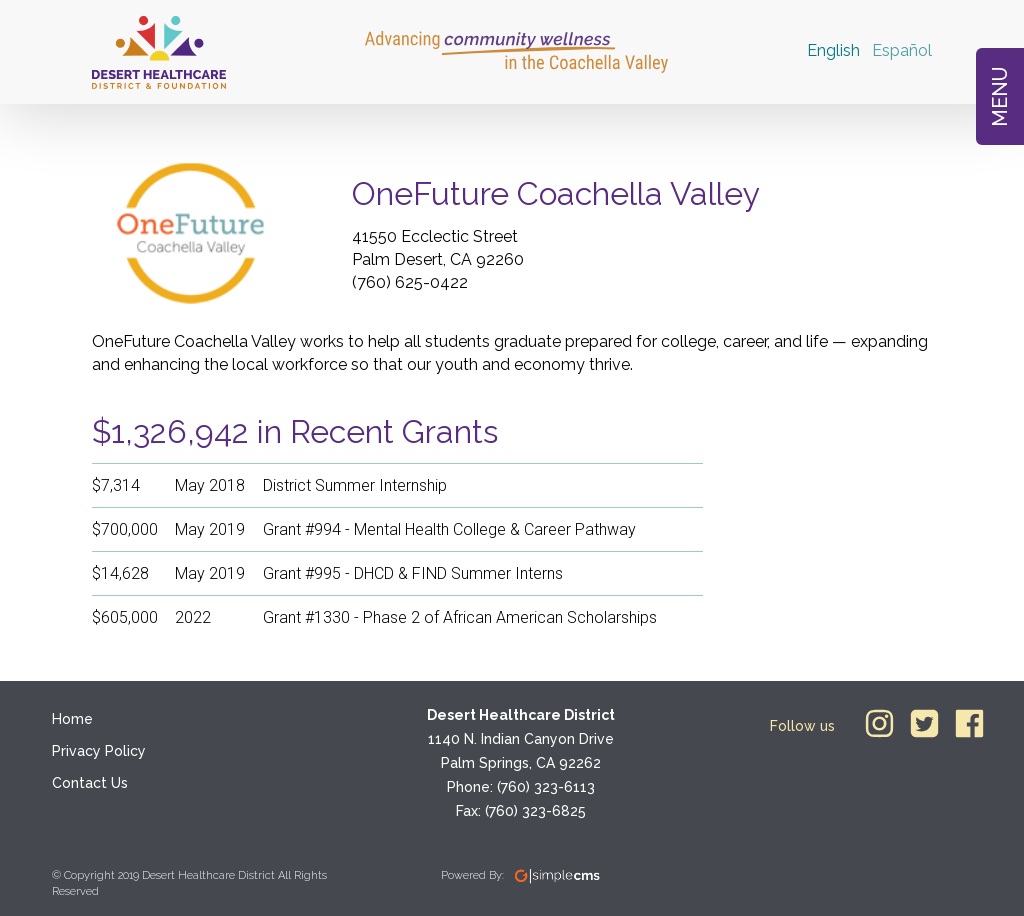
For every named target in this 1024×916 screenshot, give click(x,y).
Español (902, 50)
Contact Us (90, 783)
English (833, 50)
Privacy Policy (99, 751)
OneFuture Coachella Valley (556, 193)
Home (72, 719)
